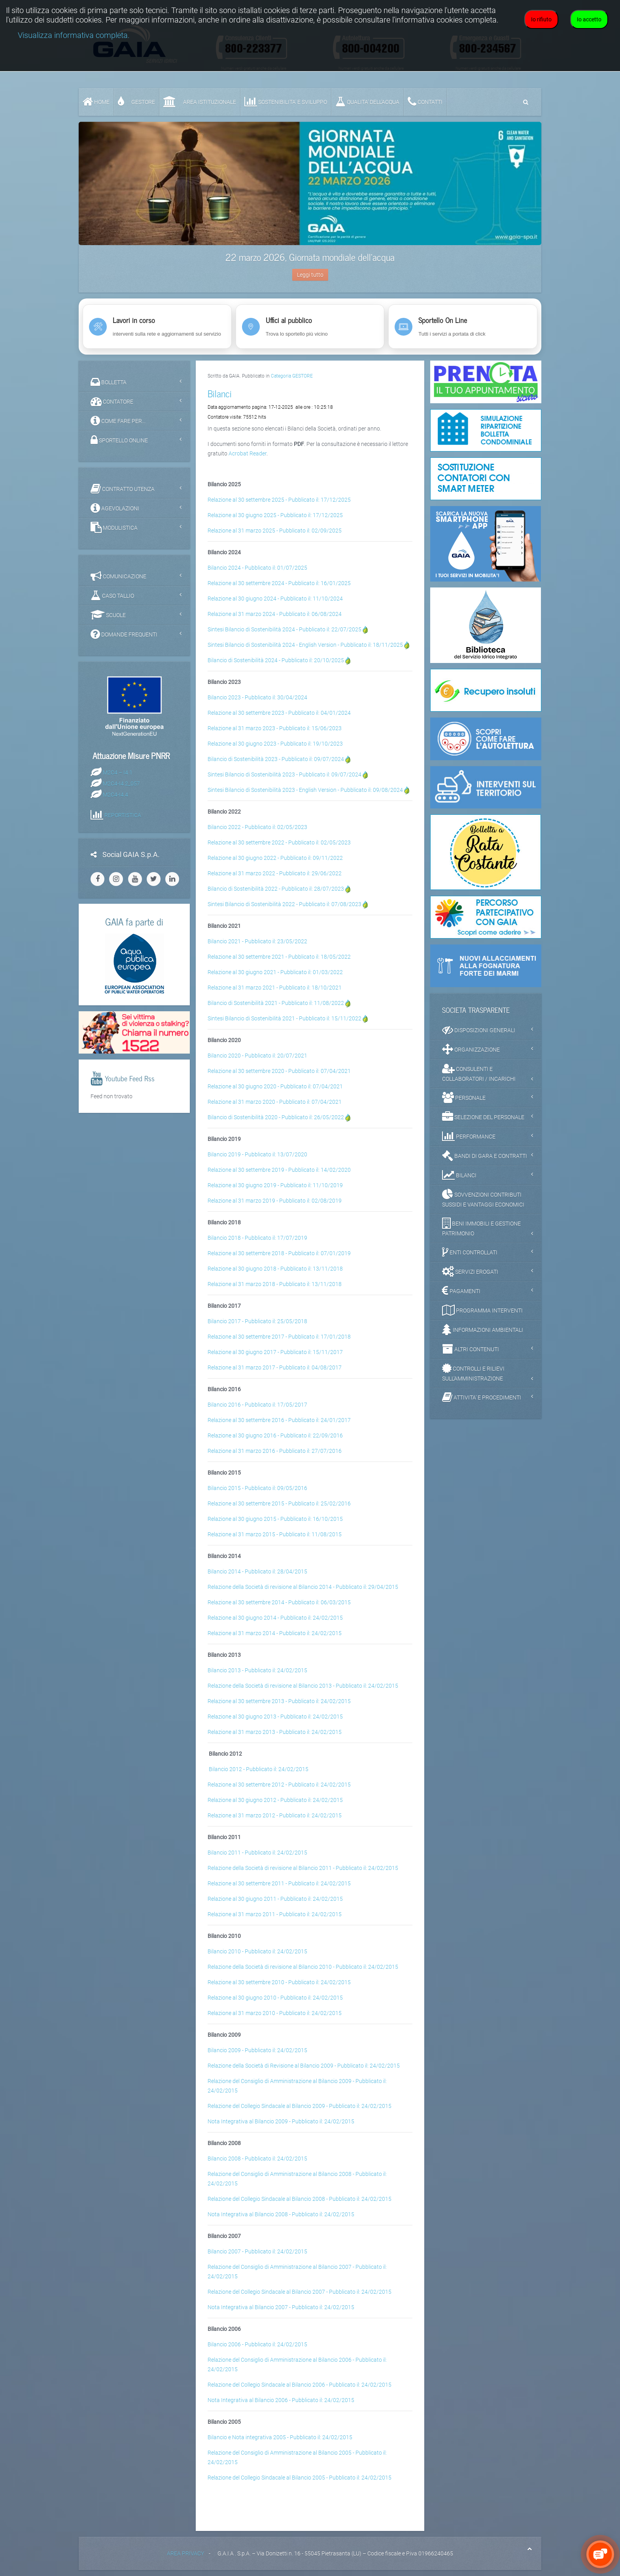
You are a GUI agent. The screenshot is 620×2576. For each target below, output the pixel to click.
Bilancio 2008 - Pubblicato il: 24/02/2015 (257, 2158)
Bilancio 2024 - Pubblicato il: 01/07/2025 (257, 568)
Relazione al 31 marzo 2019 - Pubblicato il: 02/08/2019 (275, 1200)
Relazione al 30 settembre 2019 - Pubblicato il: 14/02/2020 (279, 1170)
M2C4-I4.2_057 (121, 783)
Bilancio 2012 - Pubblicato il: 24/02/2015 (258, 1769)
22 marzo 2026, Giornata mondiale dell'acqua (310, 256)
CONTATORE (112, 401)
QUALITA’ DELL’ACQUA (367, 101)
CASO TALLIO (112, 595)
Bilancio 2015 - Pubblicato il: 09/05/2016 (257, 1488)
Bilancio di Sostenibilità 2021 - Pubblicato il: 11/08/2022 (276, 1003)
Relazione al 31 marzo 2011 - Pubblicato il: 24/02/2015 (275, 1914)
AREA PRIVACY (185, 2553)
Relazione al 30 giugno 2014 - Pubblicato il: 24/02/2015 (275, 1618)
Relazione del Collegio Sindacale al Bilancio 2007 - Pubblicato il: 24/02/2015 (299, 2292)
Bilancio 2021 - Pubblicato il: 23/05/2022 (257, 941)
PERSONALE (464, 1097)
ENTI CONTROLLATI (469, 1252)
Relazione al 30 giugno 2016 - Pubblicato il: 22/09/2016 (275, 1435)
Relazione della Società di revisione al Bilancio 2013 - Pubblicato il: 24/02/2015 (303, 1686)
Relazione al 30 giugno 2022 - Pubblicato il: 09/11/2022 (275, 858)
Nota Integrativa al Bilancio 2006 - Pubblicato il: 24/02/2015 (281, 2400)
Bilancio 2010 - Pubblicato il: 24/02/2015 (257, 1951)
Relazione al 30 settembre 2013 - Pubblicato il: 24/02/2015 (279, 1701)
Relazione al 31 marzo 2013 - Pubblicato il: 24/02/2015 (275, 1732)
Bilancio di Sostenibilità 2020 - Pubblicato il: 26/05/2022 (276, 1117)
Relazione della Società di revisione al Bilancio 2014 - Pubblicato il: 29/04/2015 (303, 1587)
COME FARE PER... (118, 420)
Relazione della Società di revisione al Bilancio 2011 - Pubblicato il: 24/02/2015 (303, 1868)
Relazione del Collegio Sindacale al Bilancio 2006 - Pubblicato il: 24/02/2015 (299, 2384)
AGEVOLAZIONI (115, 508)
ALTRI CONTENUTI (470, 1348)
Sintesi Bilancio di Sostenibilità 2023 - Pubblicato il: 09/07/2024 (284, 774)
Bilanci (220, 393)
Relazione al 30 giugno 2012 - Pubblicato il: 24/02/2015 (275, 1800)
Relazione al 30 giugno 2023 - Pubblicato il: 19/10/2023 (275, 743)
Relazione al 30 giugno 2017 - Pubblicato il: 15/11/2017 (275, 1352)
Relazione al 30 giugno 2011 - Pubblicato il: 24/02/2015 (275, 1899)
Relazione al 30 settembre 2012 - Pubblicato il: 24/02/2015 (279, 1784)
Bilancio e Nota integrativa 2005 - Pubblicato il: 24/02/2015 (280, 2437)
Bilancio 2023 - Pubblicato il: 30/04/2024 (257, 697)
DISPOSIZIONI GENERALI (478, 1029)
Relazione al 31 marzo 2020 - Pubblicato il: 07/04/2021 (275, 1102)
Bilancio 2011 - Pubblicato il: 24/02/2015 (257, 1852)
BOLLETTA (109, 381)
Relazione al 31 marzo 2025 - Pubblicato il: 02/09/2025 (275, 530)
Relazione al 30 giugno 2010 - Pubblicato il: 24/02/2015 (275, 1997)
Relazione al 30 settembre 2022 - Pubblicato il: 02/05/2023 (279, 842)
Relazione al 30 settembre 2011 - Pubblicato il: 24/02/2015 (279, 1883)
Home (96, 101)
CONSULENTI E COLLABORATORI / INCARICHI (479, 1072)
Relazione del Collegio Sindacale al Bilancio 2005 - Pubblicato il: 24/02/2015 (299, 2477)
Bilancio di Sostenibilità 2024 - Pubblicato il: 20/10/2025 (276, 660)
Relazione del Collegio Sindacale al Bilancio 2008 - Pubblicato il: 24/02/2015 (299, 2199)
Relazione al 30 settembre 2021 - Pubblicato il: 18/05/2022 (279, 957)
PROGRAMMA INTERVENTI (482, 1310)
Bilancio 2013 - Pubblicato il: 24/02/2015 (257, 1670)
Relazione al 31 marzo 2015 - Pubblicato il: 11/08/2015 (275, 1534)
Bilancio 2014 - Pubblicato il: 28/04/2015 (257, 1571)
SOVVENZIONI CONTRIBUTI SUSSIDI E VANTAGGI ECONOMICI (483, 1198)
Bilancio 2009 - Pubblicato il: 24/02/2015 (257, 2050)
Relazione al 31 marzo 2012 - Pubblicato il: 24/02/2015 (275, 1815)
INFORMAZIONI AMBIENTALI (482, 1329)
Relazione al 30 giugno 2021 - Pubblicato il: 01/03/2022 (275, 972)
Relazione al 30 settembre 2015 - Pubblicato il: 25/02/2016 (279, 1503)
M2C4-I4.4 (115, 794)
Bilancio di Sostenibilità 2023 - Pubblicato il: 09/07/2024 (276, 759)
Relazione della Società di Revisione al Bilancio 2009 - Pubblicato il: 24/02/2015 (304, 2065)
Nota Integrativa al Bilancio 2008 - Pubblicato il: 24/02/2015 (281, 2214)
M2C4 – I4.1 (117, 772)
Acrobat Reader (248, 453)
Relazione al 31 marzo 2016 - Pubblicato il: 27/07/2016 (275, 1451)
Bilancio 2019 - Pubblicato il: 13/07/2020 (257, 1154)
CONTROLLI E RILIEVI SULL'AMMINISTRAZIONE (473, 1372)
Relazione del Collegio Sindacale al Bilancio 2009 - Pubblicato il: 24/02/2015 (299, 2106)
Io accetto (589, 19)
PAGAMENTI (461, 1290)
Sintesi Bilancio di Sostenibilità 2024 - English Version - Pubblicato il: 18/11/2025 (305, 645)
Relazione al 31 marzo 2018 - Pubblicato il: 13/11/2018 (275, 1284)
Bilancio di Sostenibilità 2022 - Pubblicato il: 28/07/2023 (276, 889)
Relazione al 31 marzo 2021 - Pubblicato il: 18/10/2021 (275, 987)
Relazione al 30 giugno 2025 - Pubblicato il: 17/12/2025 (275, 515)
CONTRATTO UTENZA (123, 488)
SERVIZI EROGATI (470, 1271)
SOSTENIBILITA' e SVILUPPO (285, 101)
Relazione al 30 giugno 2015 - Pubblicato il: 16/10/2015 (275, 1519)
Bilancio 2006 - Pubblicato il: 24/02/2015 (257, 2344)
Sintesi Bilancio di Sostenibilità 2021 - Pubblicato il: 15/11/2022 (284, 1018)
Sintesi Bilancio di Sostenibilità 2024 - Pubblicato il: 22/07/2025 (284, 629)
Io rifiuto (541, 19)
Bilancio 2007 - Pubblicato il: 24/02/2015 (257, 2251)
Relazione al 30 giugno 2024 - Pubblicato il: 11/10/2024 (275, 598)
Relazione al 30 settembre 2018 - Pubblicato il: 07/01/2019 (279, 1253)
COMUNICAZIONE (118, 576)
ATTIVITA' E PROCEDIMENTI (481, 1397)
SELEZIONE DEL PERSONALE (483, 1116)
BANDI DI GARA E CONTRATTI (484, 1155)
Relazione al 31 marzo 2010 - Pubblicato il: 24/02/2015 (275, 2013)
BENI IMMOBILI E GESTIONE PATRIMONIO (481, 1227)
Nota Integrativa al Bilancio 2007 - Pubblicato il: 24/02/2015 (281, 2307)
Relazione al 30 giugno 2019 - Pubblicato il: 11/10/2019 (275, 1185)
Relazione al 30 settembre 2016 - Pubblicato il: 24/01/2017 (279, 1420)
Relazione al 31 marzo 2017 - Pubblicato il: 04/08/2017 (275, 1367)
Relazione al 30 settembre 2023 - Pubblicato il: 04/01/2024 (279, 713)
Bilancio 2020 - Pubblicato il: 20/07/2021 (257, 1055)
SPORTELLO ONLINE (119, 440)
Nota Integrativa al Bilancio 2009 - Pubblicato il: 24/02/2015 (281, 2121)
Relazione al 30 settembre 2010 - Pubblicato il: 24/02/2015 (279, 1982)
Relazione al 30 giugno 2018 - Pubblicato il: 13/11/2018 (275, 1268)
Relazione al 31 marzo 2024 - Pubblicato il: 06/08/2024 (275, 614)
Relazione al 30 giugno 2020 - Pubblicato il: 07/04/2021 (275, 1086)
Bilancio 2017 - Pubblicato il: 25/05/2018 (257, 1321)
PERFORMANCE (468, 1136)
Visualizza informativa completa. (74, 35)
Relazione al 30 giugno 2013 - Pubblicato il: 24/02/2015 (275, 1716)
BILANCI (459, 1174)
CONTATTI (425, 101)
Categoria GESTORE (292, 376)
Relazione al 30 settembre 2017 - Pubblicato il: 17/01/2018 (279, 1336)
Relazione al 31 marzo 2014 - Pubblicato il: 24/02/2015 (275, 1633)
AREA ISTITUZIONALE (199, 101)
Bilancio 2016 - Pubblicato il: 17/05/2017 (257, 1404)
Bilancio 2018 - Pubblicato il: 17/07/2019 (257, 1238)
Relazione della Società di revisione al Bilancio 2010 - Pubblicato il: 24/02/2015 (303, 1967)
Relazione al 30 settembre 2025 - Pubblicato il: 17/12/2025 (279, 500)
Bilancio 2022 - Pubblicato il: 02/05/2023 (257, 827)
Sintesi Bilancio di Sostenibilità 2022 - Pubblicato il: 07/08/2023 (284, 904)
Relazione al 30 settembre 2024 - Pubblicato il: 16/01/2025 (279, 583)
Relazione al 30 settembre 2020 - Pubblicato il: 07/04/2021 (279, 1071)
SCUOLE (108, 614)
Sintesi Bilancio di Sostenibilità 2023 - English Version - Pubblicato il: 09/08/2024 (305, 790)
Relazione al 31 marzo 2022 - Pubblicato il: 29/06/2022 (275, 873)
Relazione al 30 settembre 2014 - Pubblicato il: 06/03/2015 (279, 1602)
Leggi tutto (310, 275)
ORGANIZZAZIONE (471, 1049)
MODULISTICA (114, 527)
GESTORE (136, 101)
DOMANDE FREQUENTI (124, 634)
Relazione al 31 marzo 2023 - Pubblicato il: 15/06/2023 (275, 728)
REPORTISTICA (122, 815)
